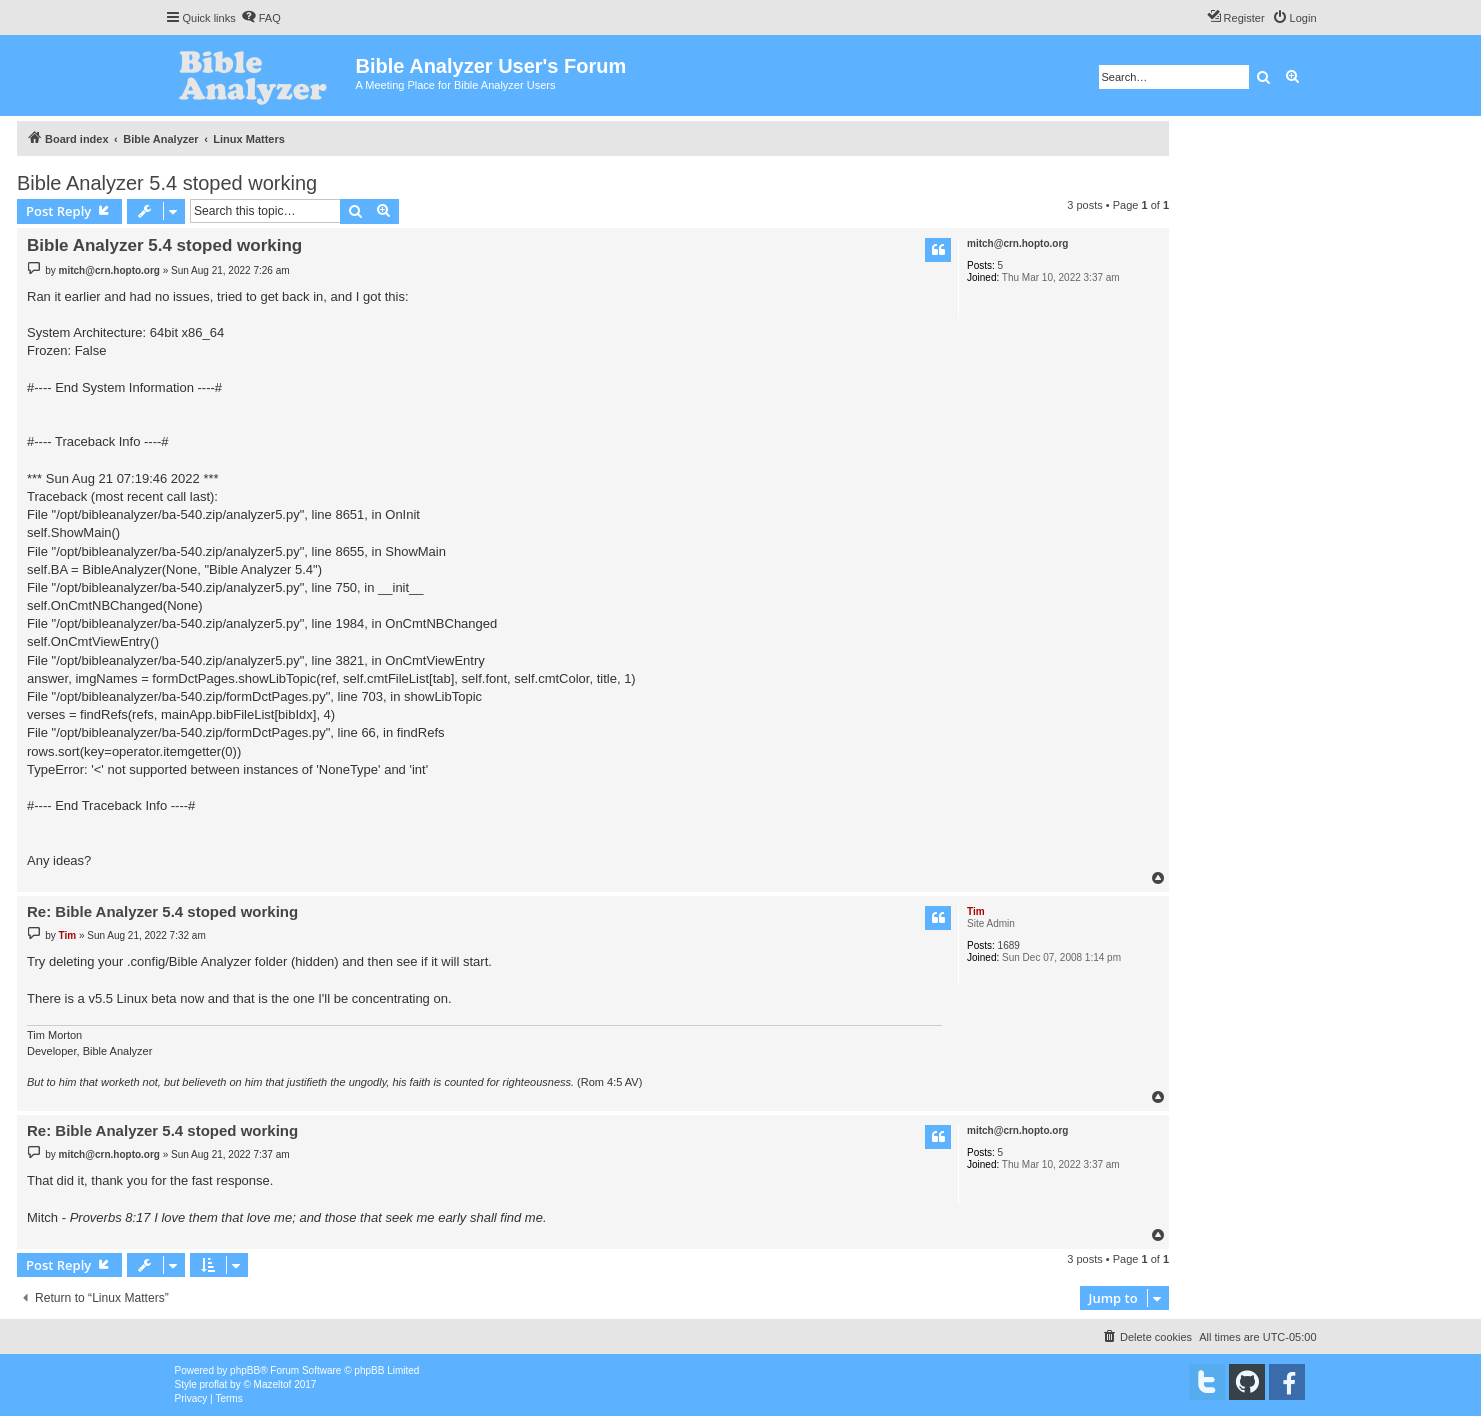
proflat (214, 1384)
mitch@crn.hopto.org (1017, 243)
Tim (976, 911)
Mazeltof (273, 1384)
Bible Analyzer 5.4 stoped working (167, 183)
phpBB (245, 1370)
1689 (1009, 945)
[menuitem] (261, 18)
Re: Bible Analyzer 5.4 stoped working (162, 911)
